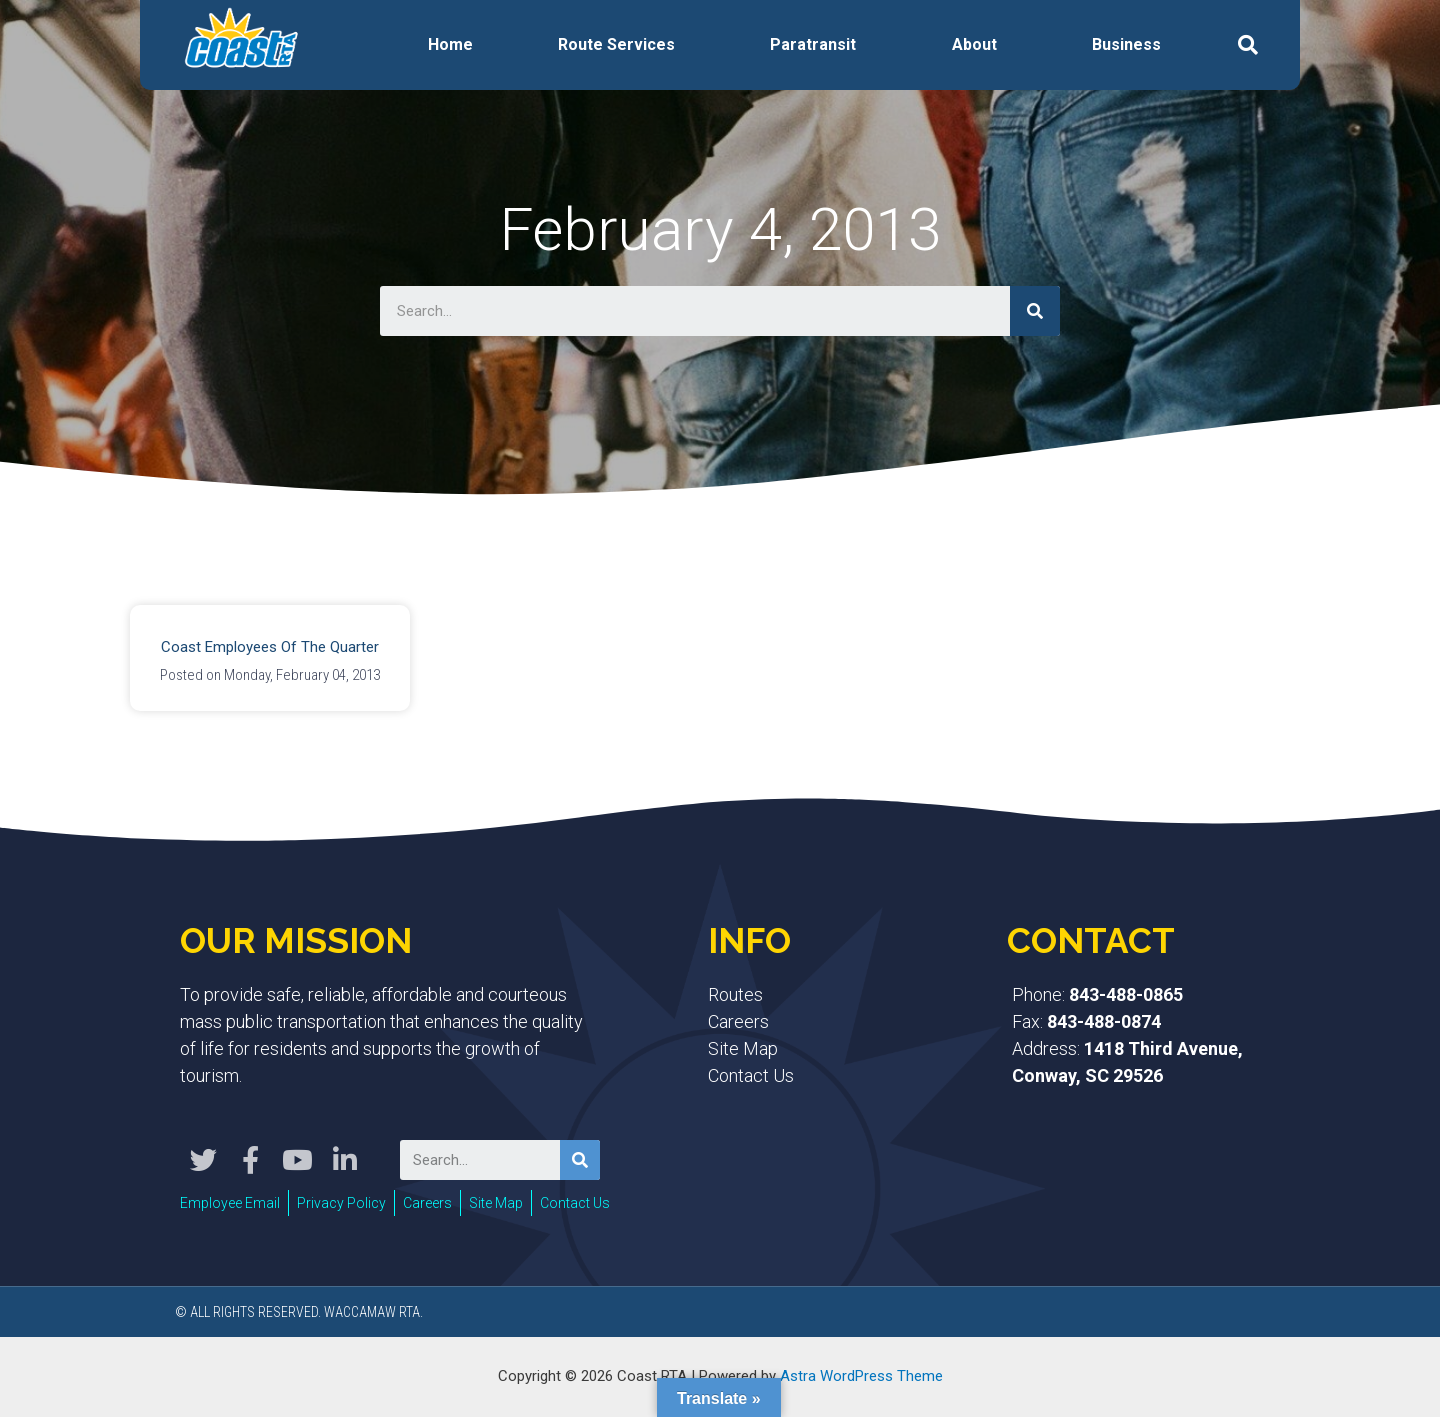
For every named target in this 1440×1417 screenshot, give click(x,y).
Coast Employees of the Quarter (270, 647)
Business (1126, 44)
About (974, 44)
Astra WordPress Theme (861, 1376)
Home (450, 44)
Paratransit (813, 44)
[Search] (1035, 311)
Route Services (616, 44)
